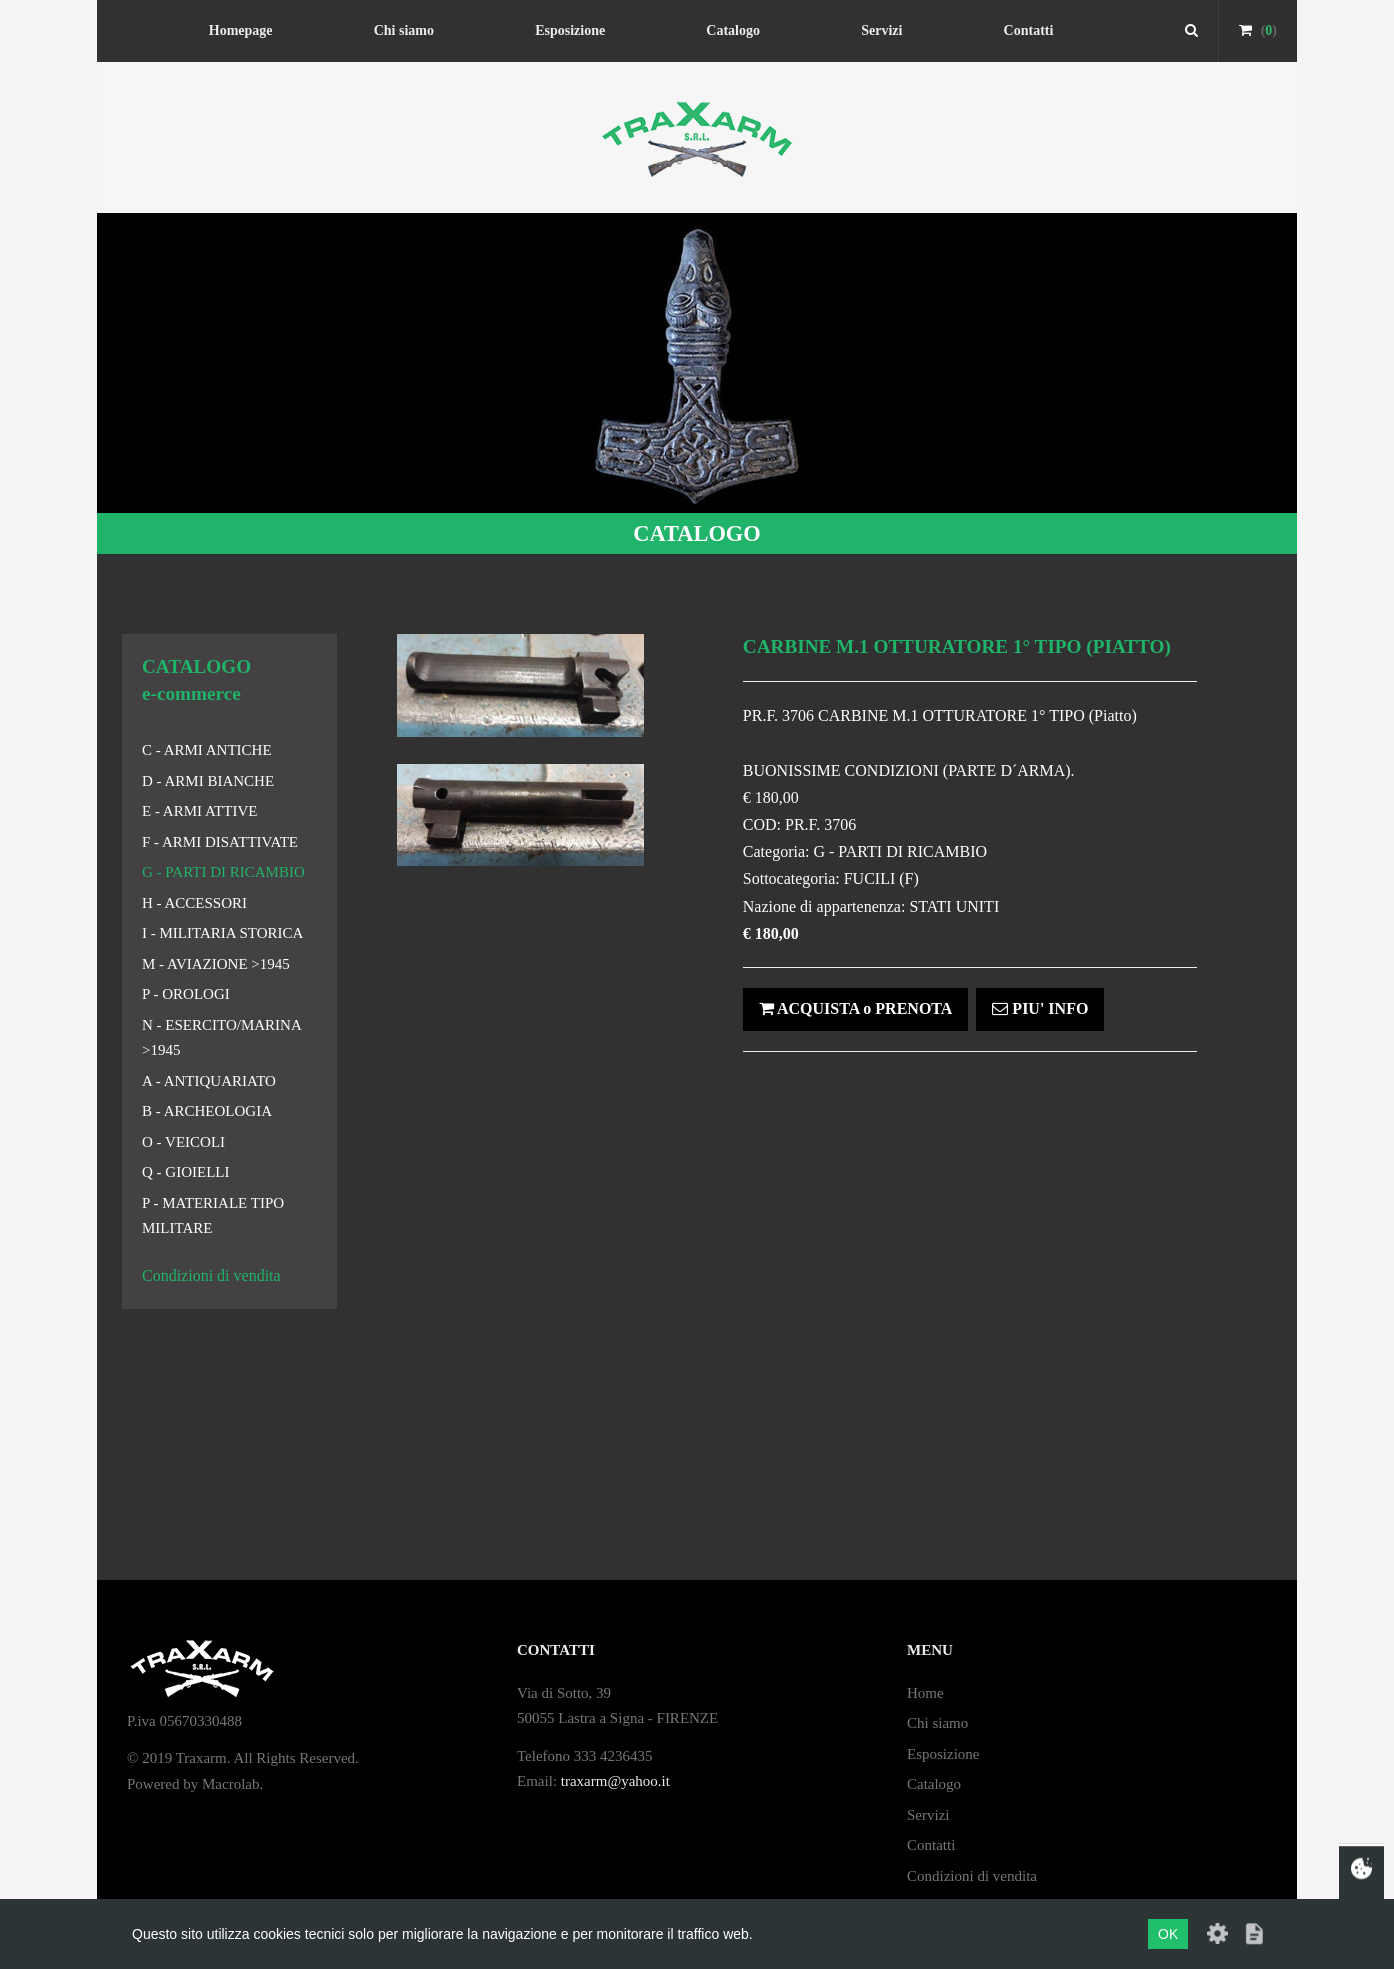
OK (1168, 1934)
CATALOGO (696, 533)
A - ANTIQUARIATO (209, 1081)
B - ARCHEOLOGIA (207, 1111)
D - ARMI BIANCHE (208, 781)
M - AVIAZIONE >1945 (216, 964)
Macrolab (230, 1784)
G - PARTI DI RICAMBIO (223, 872)
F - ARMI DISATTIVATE (220, 842)
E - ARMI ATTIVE (199, 811)
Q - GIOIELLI (185, 1172)
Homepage (241, 30)
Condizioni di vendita (211, 1275)
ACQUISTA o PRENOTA (856, 1008)
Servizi (881, 30)
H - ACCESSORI (194, 903)
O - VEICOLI (183, 1142)
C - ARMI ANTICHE (207, 750)
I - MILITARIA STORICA (222, 933)
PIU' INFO (1040, 1008)
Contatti (1029, 30)
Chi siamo (404, 30)
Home (925, 1693)
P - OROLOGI (186, 994)
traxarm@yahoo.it (615, 1781)
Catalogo (733, 30)
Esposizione (570, 30)
